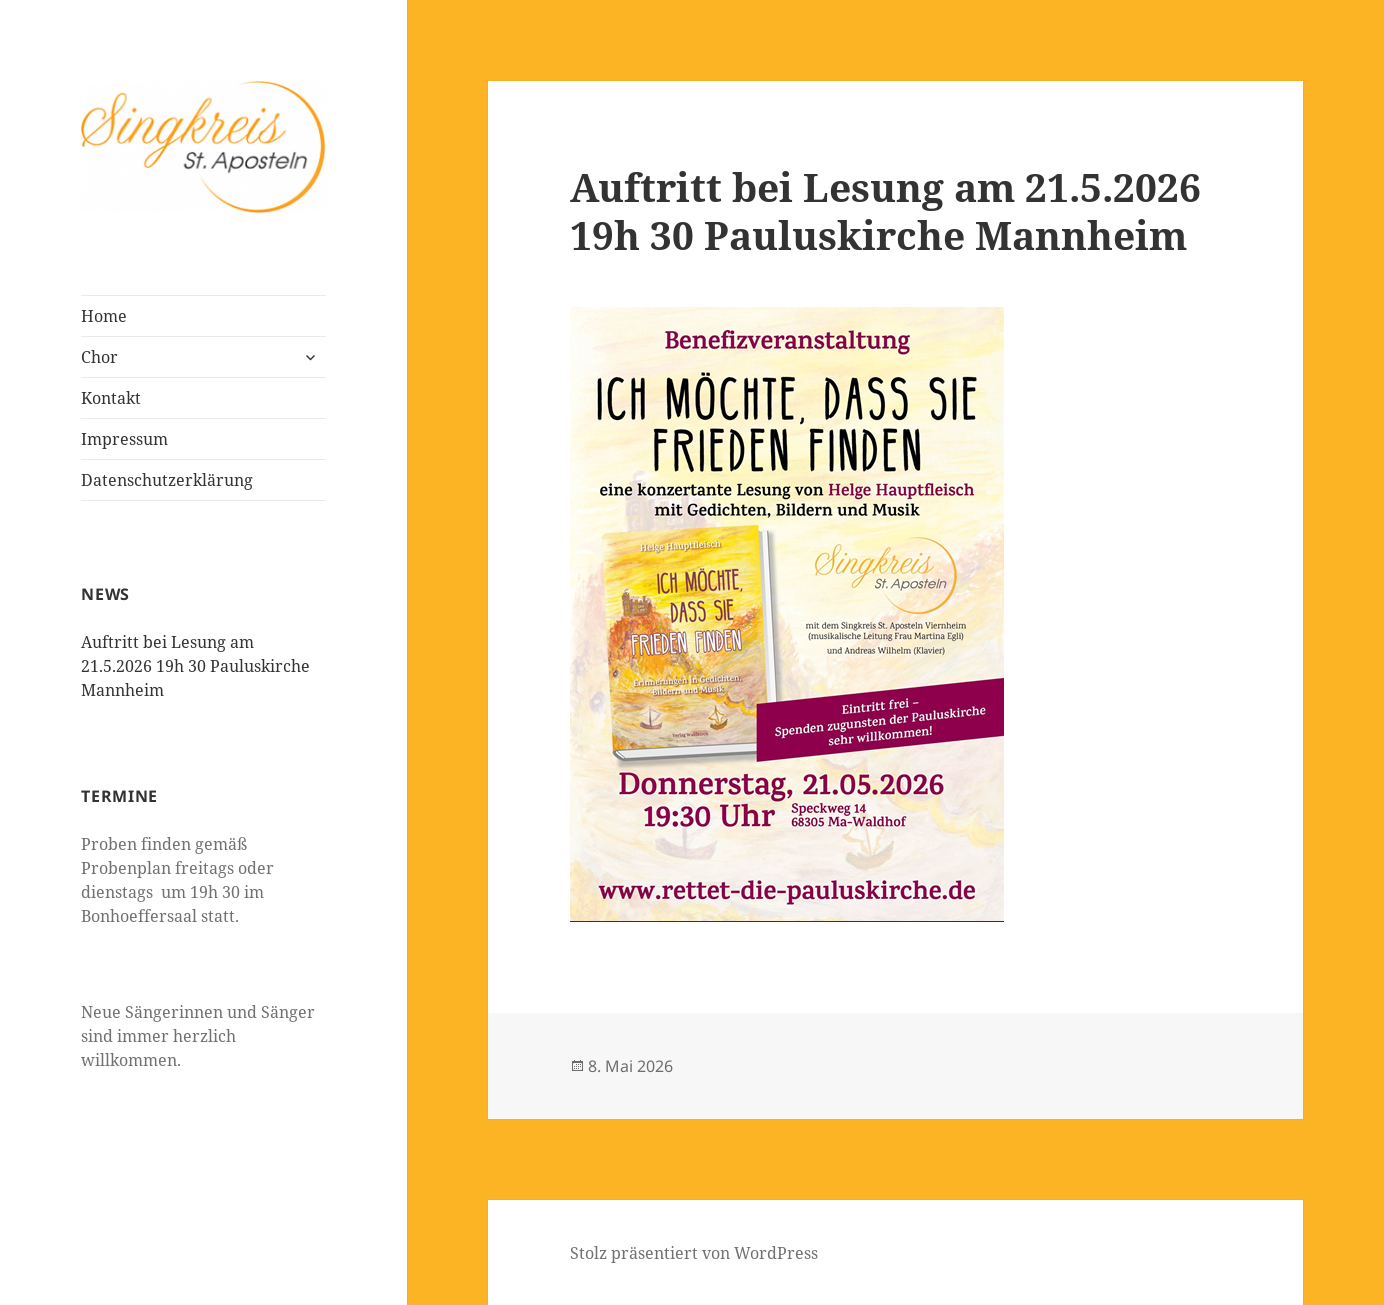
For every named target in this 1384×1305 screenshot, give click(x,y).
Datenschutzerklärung (167, 480)
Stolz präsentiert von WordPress (694, 1253)
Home (104, 316)
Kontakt (111, 398)
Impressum (124, 439)
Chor (99, 357)
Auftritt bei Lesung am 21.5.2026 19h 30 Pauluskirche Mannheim (195, 666)
